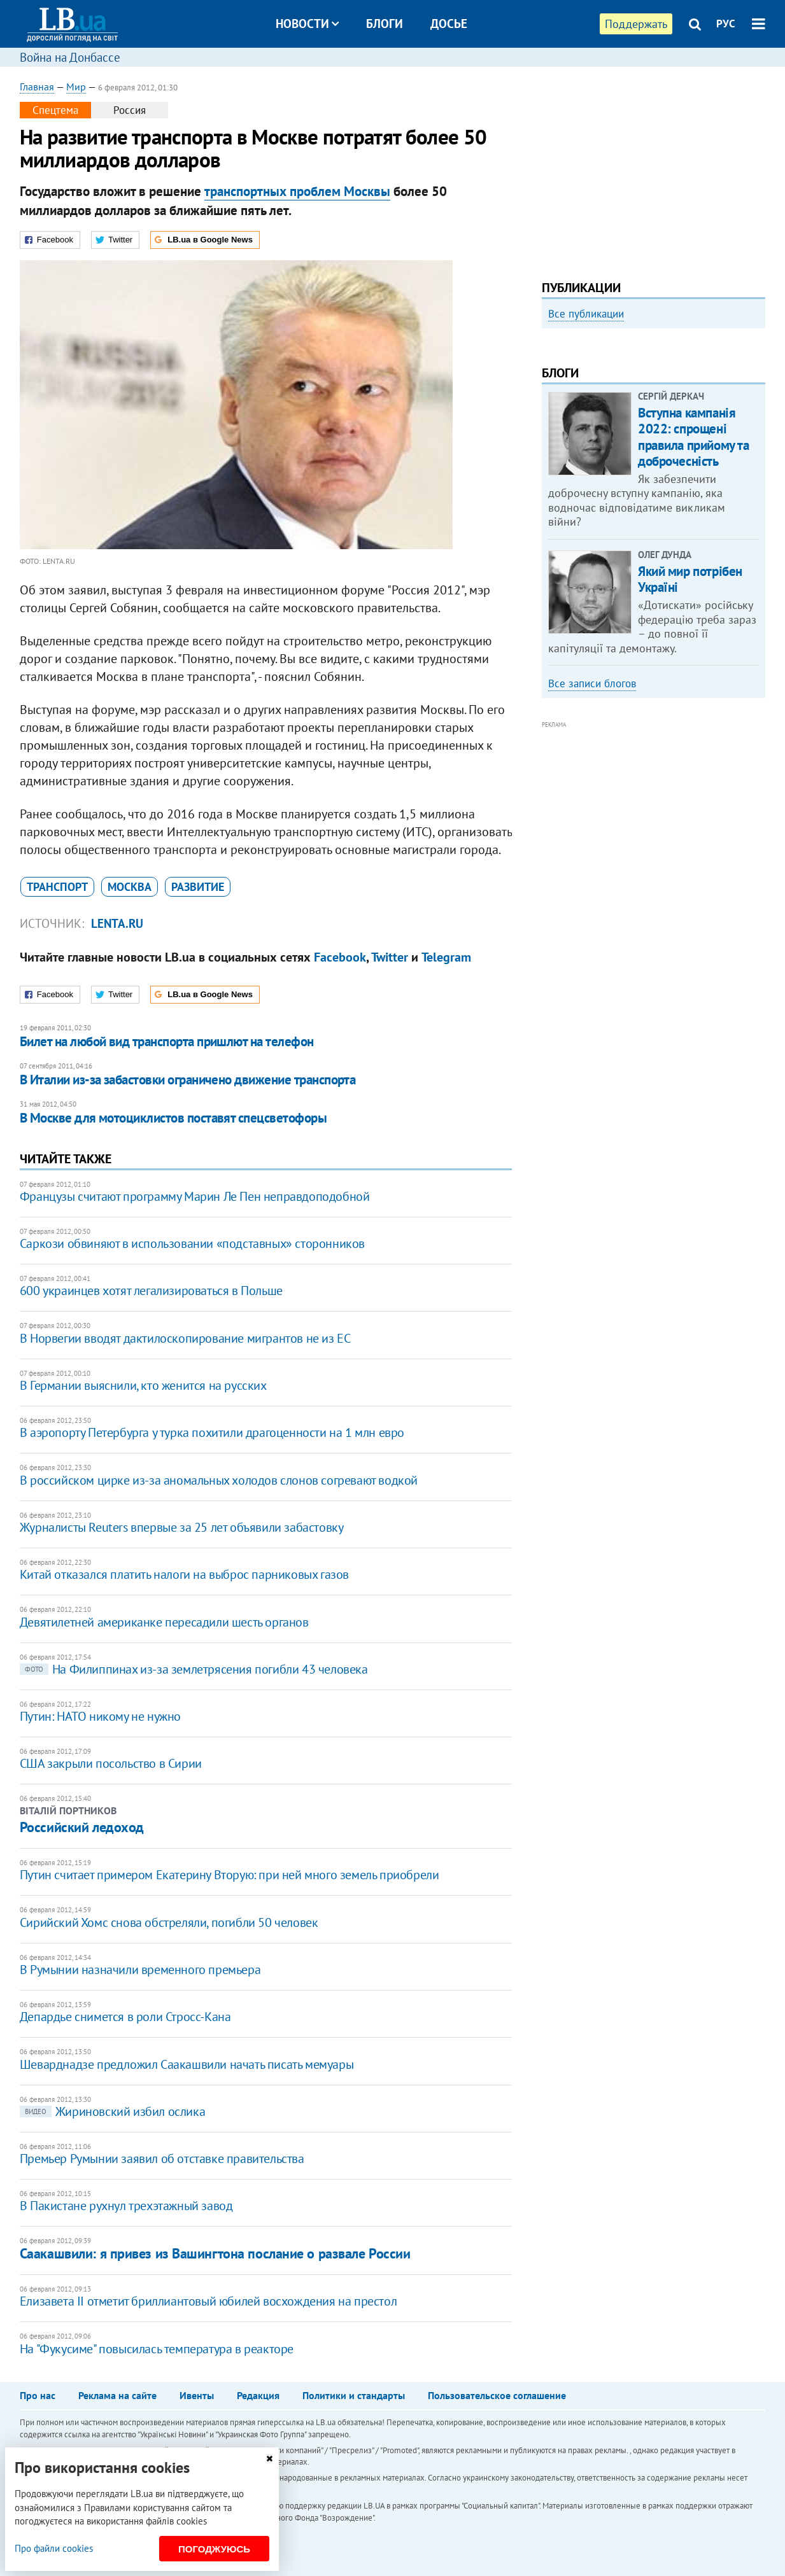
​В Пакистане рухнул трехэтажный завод (126, 2205)
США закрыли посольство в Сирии (111, 1763)
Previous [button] (549, 440)
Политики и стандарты (353, 2395)
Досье (448, 23)
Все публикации (586, 314)
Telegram (446, 957)
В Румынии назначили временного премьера (140, 1969)
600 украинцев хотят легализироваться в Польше (151, 1290)
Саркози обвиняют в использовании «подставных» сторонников (192, 1243)
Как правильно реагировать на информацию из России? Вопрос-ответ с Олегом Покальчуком (645, 472)
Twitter (389, 957)
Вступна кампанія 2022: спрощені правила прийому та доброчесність (693, 604)
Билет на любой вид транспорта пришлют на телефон (167, 1041)
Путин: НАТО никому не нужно (100, 1716)
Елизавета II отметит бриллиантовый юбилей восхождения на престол (208, 2301)
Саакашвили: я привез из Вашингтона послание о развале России (215, 2253)
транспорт (57, 886)
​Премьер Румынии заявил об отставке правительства (162, 2158)
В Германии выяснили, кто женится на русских (143, 1385)
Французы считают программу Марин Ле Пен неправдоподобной (195, 1196)
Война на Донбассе (70, 57)
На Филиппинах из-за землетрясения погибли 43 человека (194, 1669)
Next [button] (757, 440)
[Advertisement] (653, 169)
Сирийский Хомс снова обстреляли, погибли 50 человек (169, 1922)
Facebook (340, 957)
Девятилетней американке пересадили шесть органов (164, 1622)
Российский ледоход (82, 1827)
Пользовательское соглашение (497, 2395)
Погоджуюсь (214, 2549)
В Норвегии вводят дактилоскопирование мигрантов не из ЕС (185, 1338)
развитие (197, 886)
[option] (654, 435)
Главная (37, 86)
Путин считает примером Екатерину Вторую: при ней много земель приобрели (229, 1874)
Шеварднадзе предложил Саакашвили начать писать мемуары (186, 2064)
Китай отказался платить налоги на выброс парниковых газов (184, 1574)
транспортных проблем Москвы (297, 191)
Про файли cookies (54, 2548)
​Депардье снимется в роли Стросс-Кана (125, 2016)
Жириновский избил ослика (112, 2111)
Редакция (258, 2395)
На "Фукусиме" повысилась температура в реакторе (156, 2349)
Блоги (384, 23)
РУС (725, 24)
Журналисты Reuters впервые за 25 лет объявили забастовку (182, 1527)
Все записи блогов (592, 851)
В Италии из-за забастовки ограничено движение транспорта (188, 1079)
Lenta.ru (117, 923)
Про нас (37, 2395)
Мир (76, 86)
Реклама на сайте (117, 2395)
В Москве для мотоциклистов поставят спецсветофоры (173, 1117)
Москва (130, 886)
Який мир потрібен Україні (690, 746)
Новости (307, 23)
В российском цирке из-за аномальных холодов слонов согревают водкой (219, 1480)
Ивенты (197, 2395)
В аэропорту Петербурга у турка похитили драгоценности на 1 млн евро (212, 1432)
